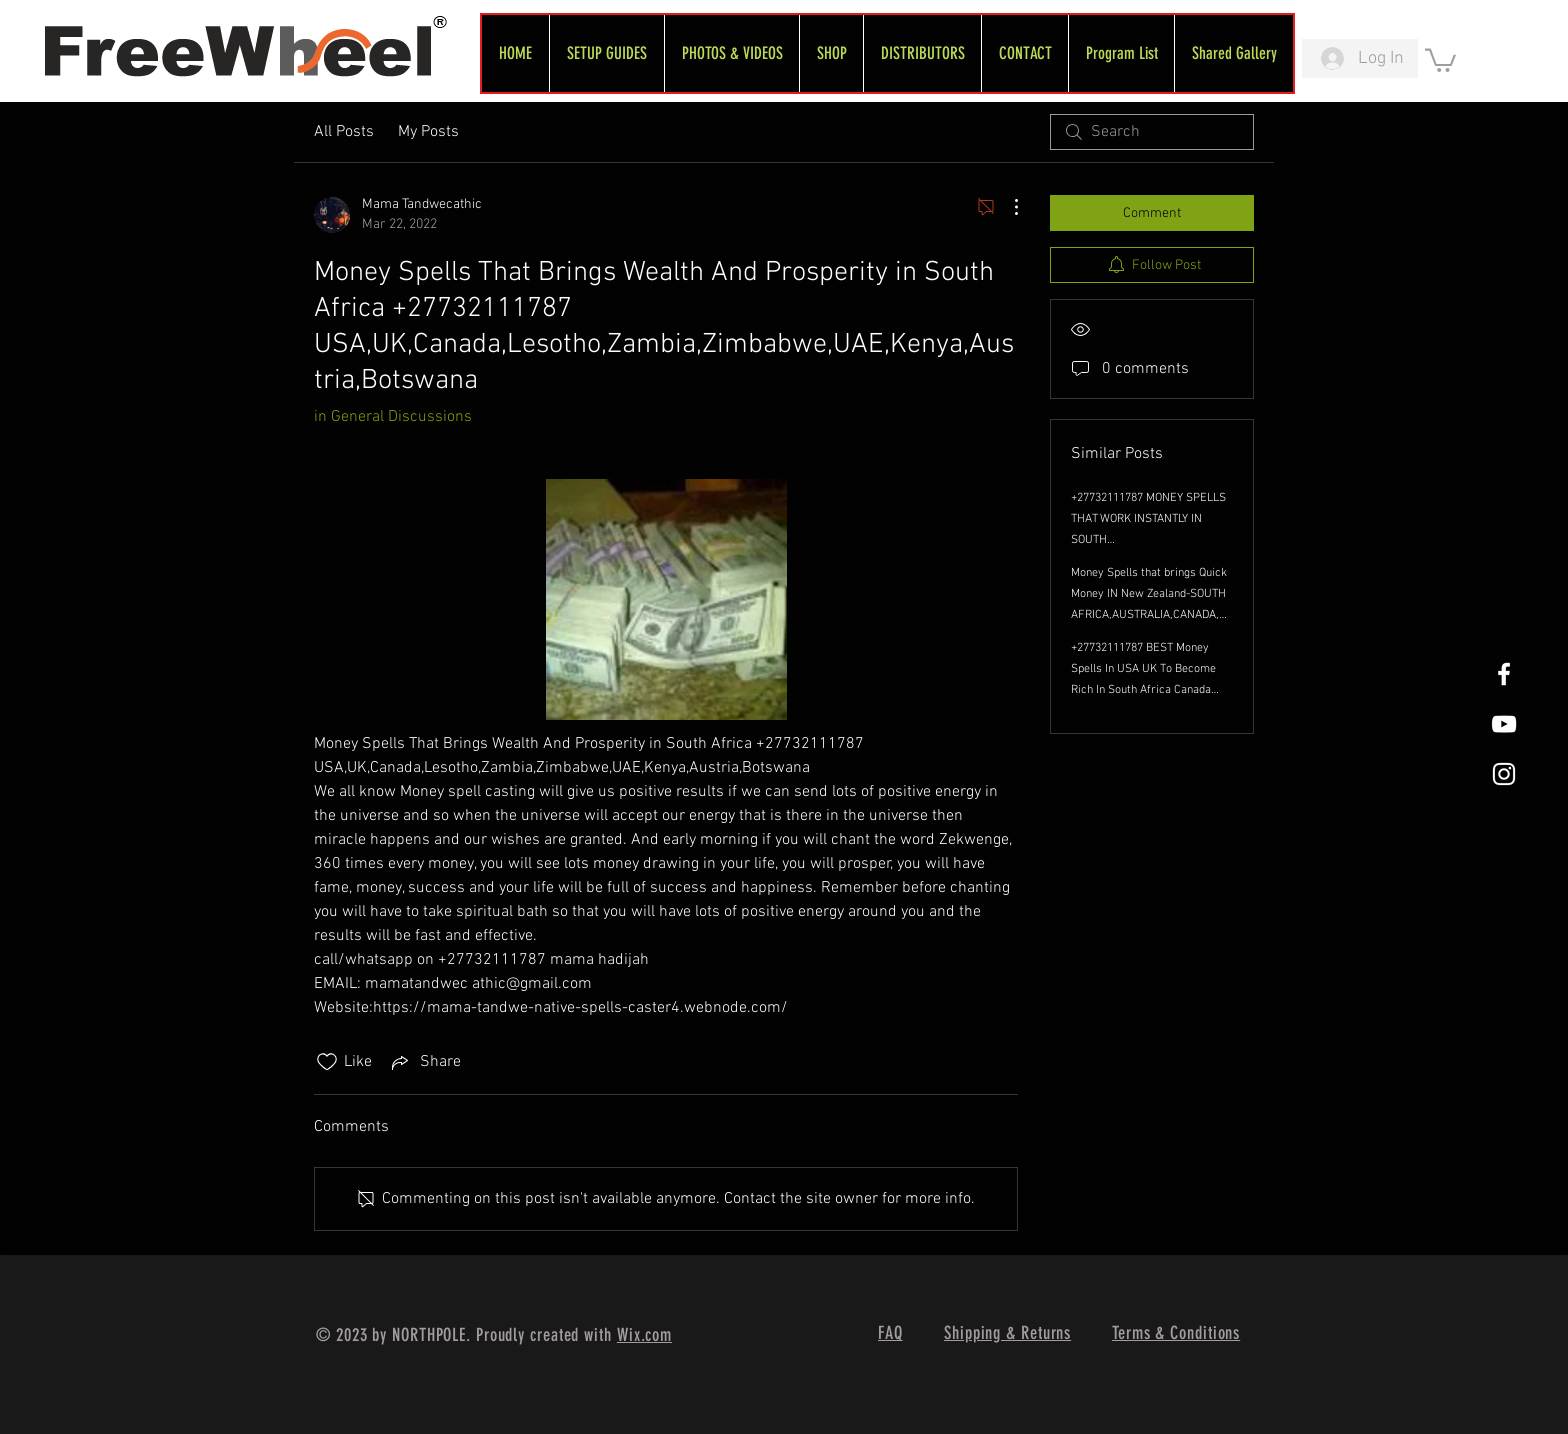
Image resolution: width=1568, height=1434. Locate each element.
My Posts (428, 132)
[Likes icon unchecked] (327, 1062)
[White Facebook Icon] (1504, 674)
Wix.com (644, 1335)
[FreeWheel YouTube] (1504, 724)
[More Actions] (1006, 207)
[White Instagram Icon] (1504, 774)
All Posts (344, 132)
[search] (1152, 132)
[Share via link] (424, 1062)
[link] (1440, 59)
